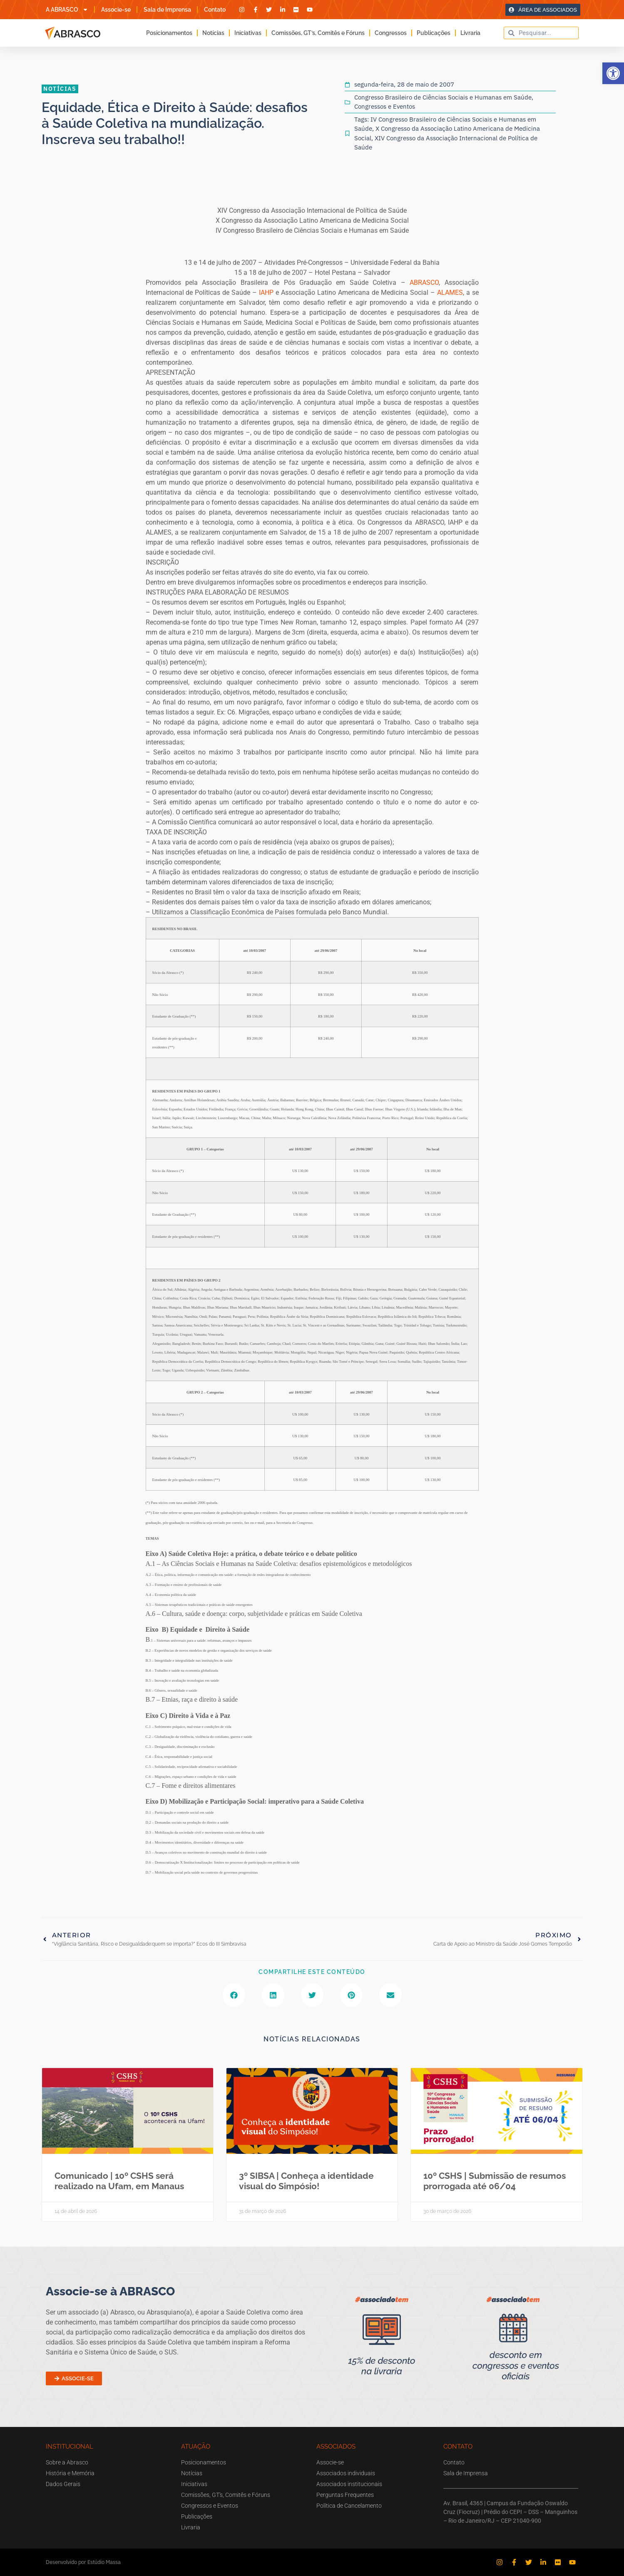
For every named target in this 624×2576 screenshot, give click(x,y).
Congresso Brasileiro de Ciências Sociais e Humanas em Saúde (443, 97)
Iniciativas (247, 33)
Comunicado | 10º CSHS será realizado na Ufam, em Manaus (119, 2180)
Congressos (391, 33)
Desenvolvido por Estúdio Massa (83, 2562)
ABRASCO (424, 282)
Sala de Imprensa (167, 9)
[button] (613, 73)
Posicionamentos (169, 33)
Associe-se (116, 9)
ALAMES (450, 292)
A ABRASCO (67, 9)
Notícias (213, 33)
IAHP (266, 292)
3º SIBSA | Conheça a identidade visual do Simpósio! (306, 2180)
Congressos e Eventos (384, 106)
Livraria (470, 33)
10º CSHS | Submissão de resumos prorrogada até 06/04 (494, 2180)
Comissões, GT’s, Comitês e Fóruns (318, 33)
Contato (215, 9)
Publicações (433, 33)
